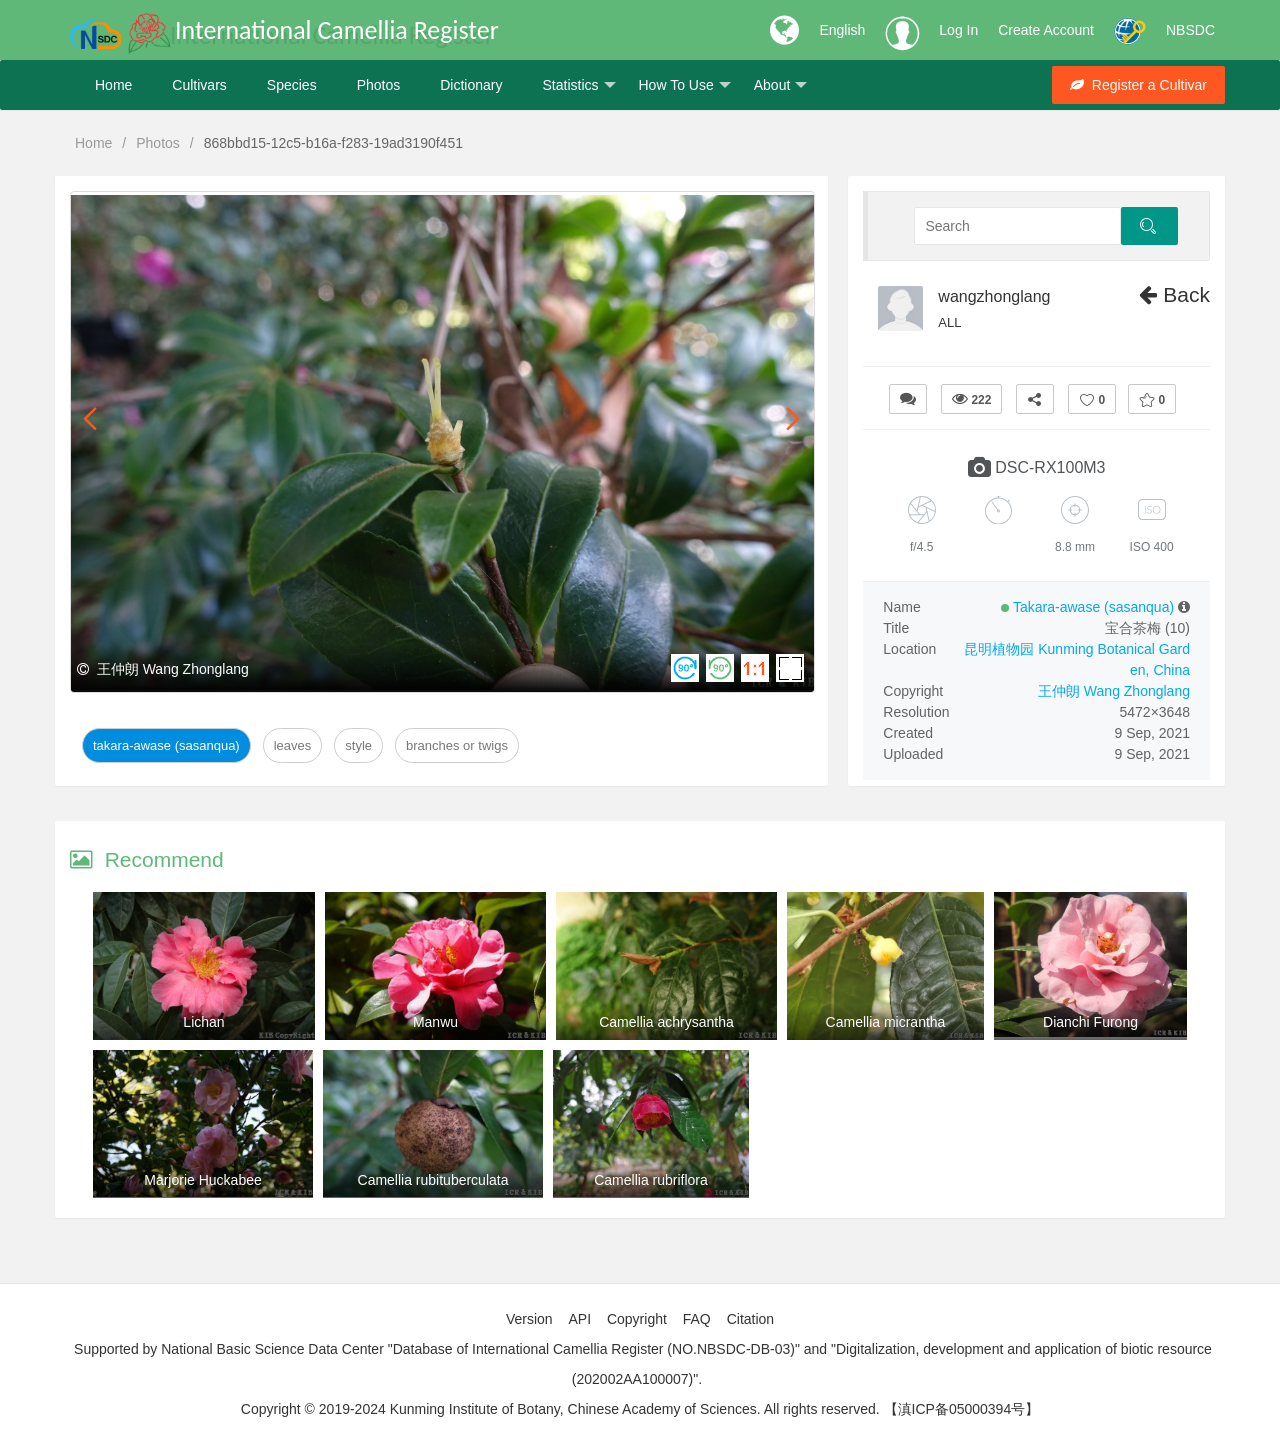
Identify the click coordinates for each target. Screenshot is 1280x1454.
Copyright (637, 1319)
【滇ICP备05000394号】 (962, 1409)
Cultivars (199, 85)
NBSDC (1190, 30)
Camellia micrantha (886, 1022)
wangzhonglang (994, 296)
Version (529, 1319)
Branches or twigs (457, 745)
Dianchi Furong (1090, 1022)
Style (358, 745)
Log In (958, 30)
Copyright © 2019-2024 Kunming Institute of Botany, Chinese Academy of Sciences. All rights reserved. (560, 1409)
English (842, 30)
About (781, 85)
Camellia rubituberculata (433, 1180)
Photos (379, 85)
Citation (750, 1319)
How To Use (685, 85)
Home (113, 85)
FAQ (697, 1319)
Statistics (578, 85)
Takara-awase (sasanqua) (166, 745)
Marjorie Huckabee (203, 1180)
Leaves (293, 745)
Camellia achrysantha (666, 1022)
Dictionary (471, 85)
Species (292, 85)
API (579, 1319)
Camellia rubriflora (651, 1180)
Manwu (435, 1022)
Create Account (1046, 30)
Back (1174, 294)
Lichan (203, 1022)
